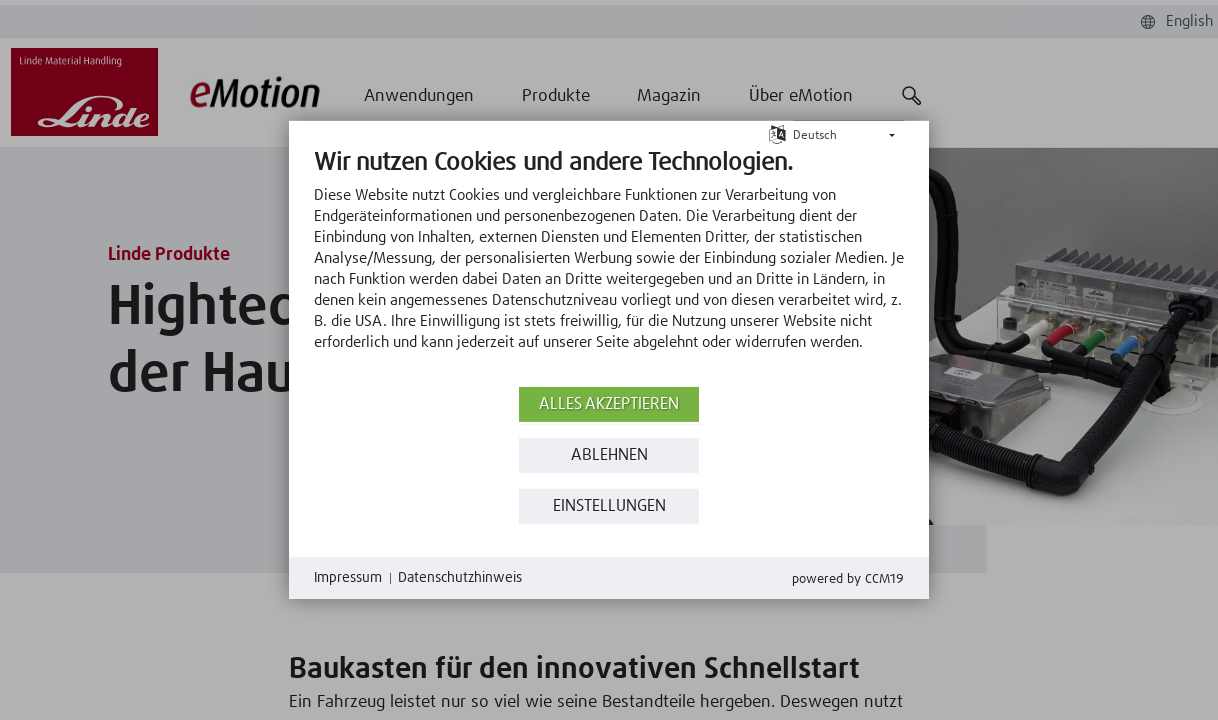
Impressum (348, 578)
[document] (609, 265)
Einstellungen (609, 506)
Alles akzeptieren (609, 404)
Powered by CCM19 (848, 579)
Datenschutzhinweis (460, 578)
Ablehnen (609, 455)
